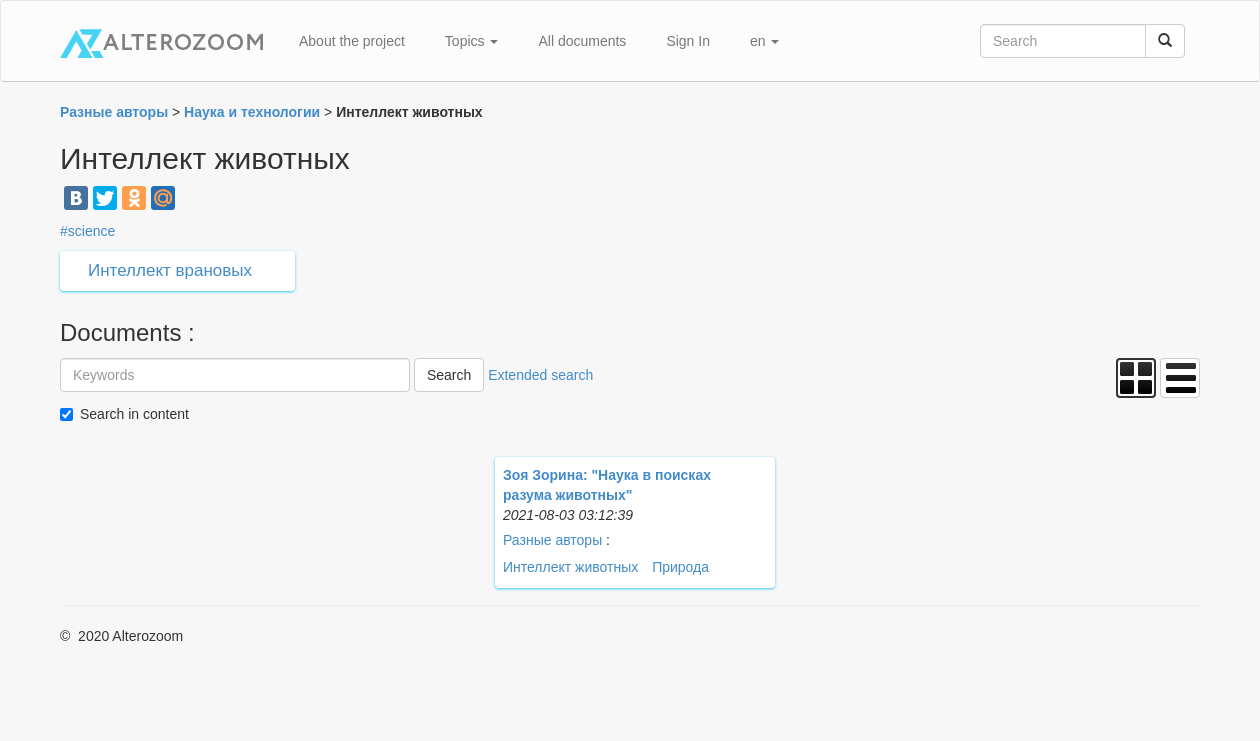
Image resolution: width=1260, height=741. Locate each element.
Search (449, 375)
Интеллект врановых (170, 270)
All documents (582, 41)
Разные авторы (552, 540)
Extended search (540, 375)
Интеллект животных (570, 567)
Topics (472, 41)
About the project (352, 41)
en (764, 41)
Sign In (688, 41)
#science (87, 231)
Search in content (134, 414)
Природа (680, 567)
